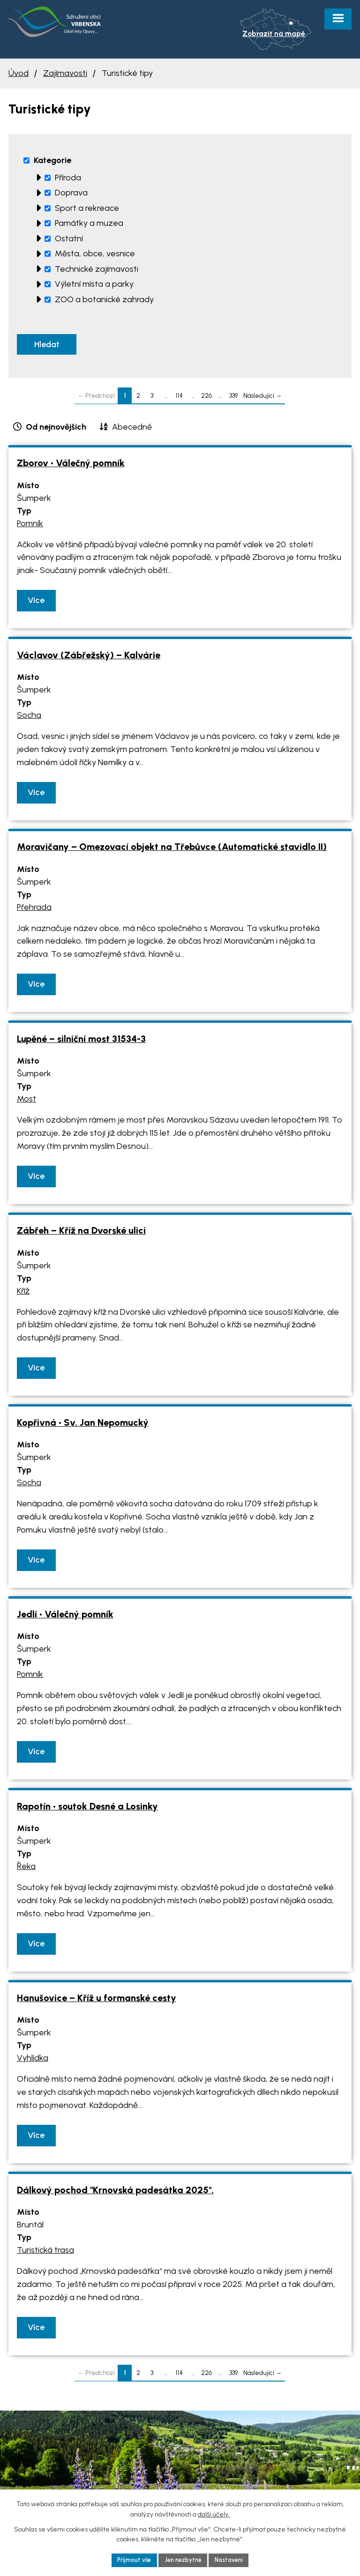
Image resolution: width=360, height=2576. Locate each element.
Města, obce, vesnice (95, 253)
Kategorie (52, 160)
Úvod (18, 73)
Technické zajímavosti (96, 269)
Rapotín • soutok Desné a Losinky (87, 1809)
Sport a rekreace (87, 208)
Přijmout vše (129, 2559)
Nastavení (233, 2559)
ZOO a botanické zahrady (104, 299)
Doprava (71, 192)
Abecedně (132, 430)
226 (206, 398)
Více (36, 603)
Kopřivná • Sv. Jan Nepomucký (83, 1425)
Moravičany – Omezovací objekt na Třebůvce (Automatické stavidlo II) (172, 850)
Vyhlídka (32, 2061)
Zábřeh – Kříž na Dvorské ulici (81, 1233)
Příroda (68, 177)
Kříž (23, 1294)
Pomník (30, 526)
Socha (29, 718)
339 (233, 398)
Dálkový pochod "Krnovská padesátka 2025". (115, 2193)
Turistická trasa (45, 2253)
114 (179, 398)
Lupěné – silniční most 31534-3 (81, 1042)
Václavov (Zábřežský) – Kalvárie (88, 658)
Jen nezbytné (183, 2559)
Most (26, 1102)
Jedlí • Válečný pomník (65, 1617)
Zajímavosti (65, 73)
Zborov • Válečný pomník (71, 466)
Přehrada (34, 910)
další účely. (214, 2513)
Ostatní (69, 238)
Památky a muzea (89, 223)
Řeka (26, 1869)
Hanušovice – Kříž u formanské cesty (96, 2001)
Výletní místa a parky (94, 284)
